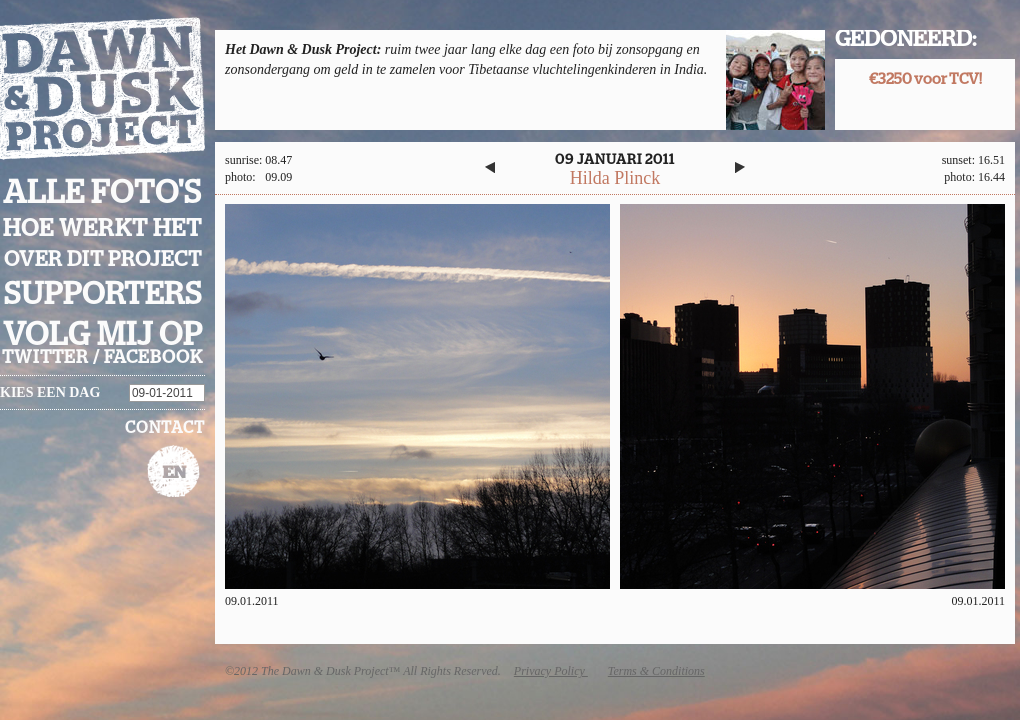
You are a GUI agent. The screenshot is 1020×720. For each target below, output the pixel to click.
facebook (153, 358)
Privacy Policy (551, 671)
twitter (45, 358)
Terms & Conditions (656, 671)
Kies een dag (50, 392)
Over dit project (103, 259)
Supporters (103, 294)
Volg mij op (103, 335)
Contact (165, 428)
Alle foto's (102, 193)
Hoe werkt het (102, 229)
